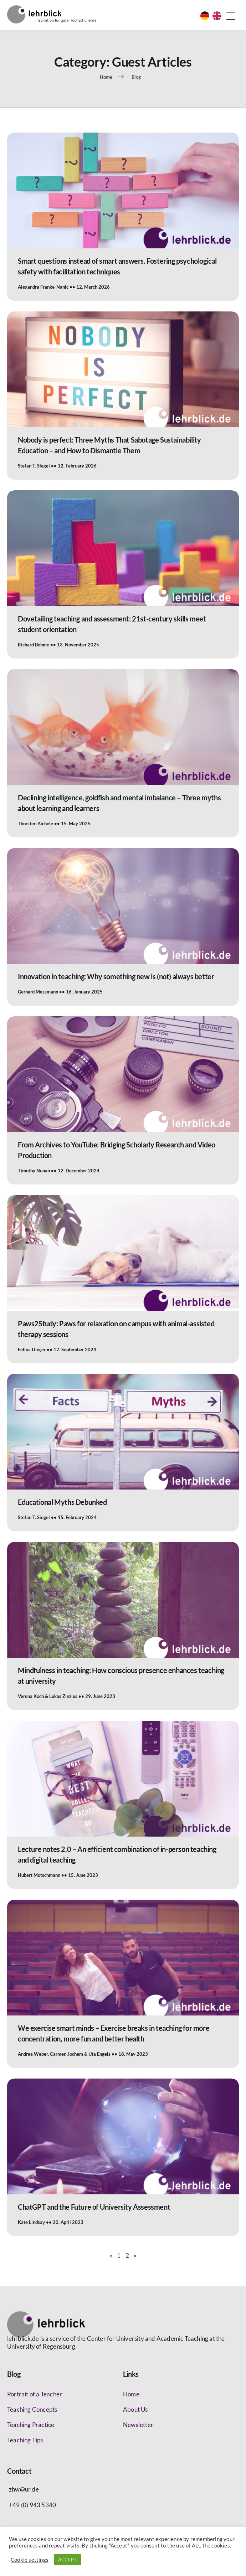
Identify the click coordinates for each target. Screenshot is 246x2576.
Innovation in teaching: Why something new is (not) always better (116, 976)
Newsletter (138, 2424)
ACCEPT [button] (67, 2559)
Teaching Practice (30, 2424)
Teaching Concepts (32, 2409)
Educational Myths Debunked (62, 1502)
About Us (135, 2409)
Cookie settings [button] (29, 2560)
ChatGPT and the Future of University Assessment (94, 2207)
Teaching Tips (25, 2440)
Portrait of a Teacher (34, 2394)
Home (131, 2394)
